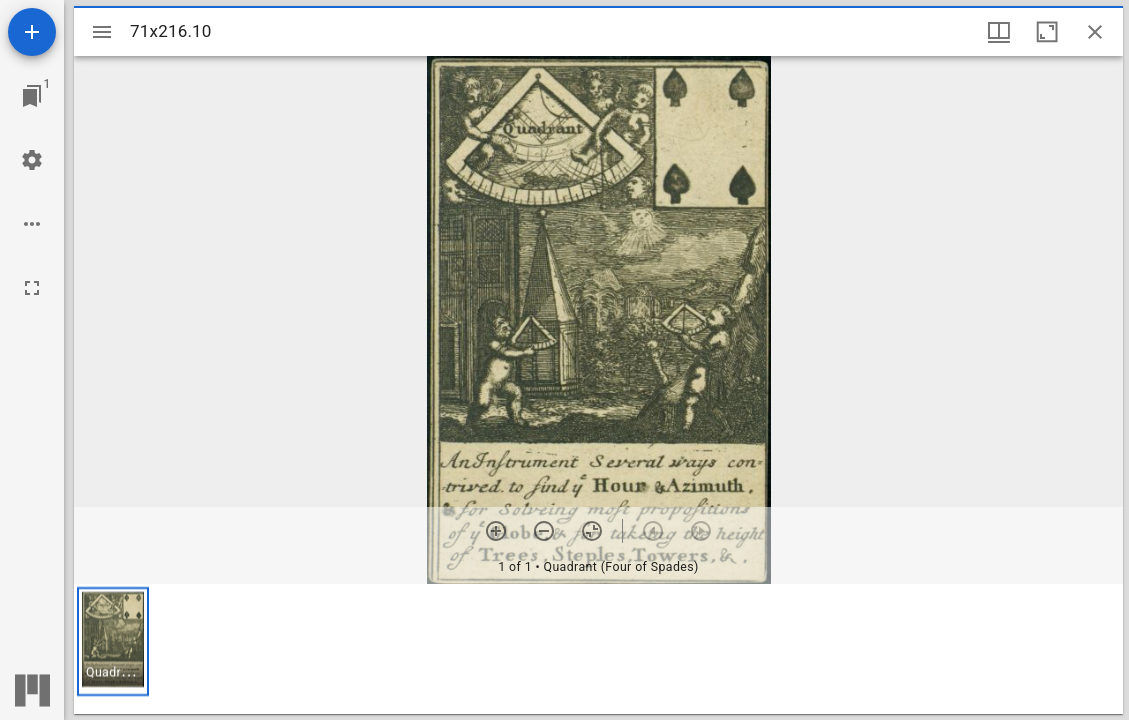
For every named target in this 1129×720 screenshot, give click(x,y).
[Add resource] (32, 32)
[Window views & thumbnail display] (999, 32)
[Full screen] (32, 288)
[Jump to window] (32, 96)
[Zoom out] (544, 531)
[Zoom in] (496, 531)
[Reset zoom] (592, 531)
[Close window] (1095, 32)
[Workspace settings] (32, 160)
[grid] (598, 649)
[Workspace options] (32, 224)
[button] (113, 641)
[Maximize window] (1047, 32)
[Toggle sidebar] (102, 32)
